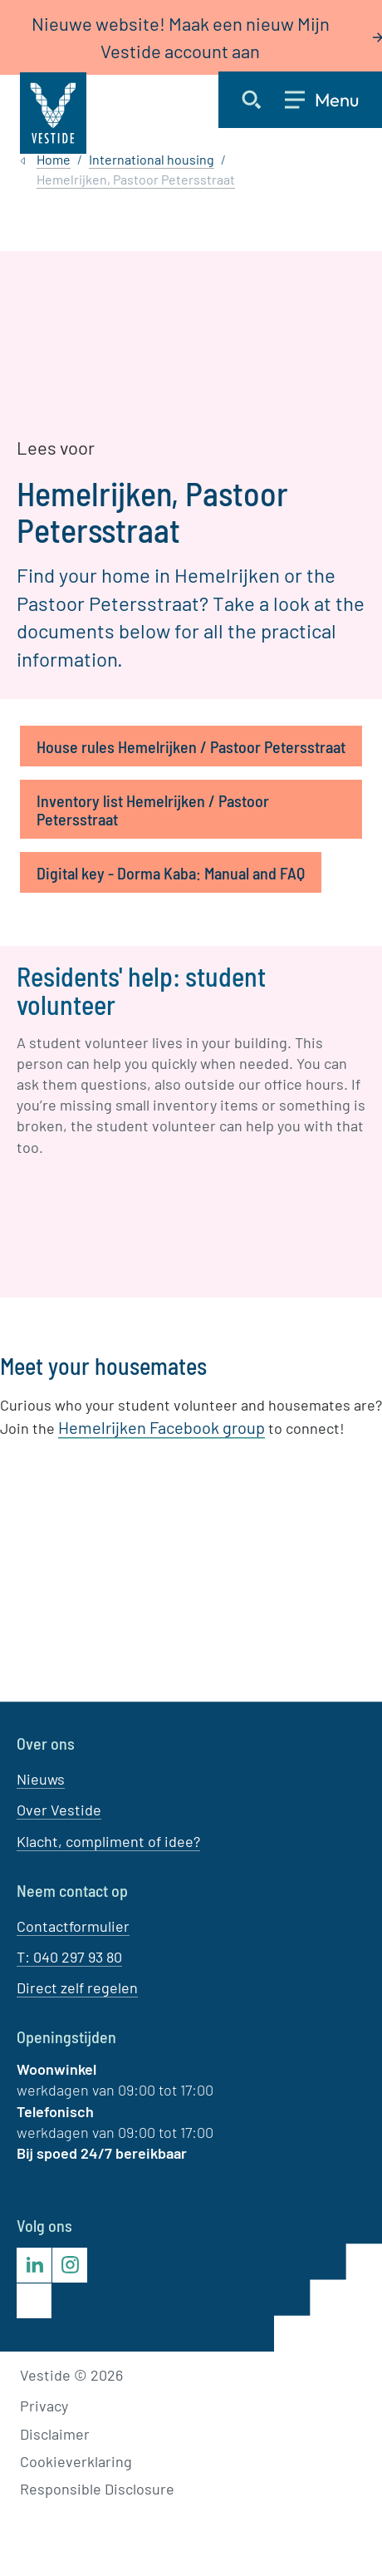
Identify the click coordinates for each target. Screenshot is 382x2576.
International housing (151, 159)
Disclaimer (55, 2433)
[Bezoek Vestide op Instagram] (69, 2265)
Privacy (44, 2405)
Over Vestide (59, 1809)
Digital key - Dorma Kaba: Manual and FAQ (171, 873)
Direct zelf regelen (77, 1987)
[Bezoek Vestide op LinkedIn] (34, 2265)
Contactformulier (73, 1926)
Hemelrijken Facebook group (161, 1427)
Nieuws (41, 1779)
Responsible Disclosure (97, 2489)
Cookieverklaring (76, 2461)
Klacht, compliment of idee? (108, 1840)
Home (54, 159)
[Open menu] (333, 99)
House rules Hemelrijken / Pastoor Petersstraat (191, 746)
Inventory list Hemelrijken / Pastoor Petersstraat (153, 810)
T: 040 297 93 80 (69, 1957)
